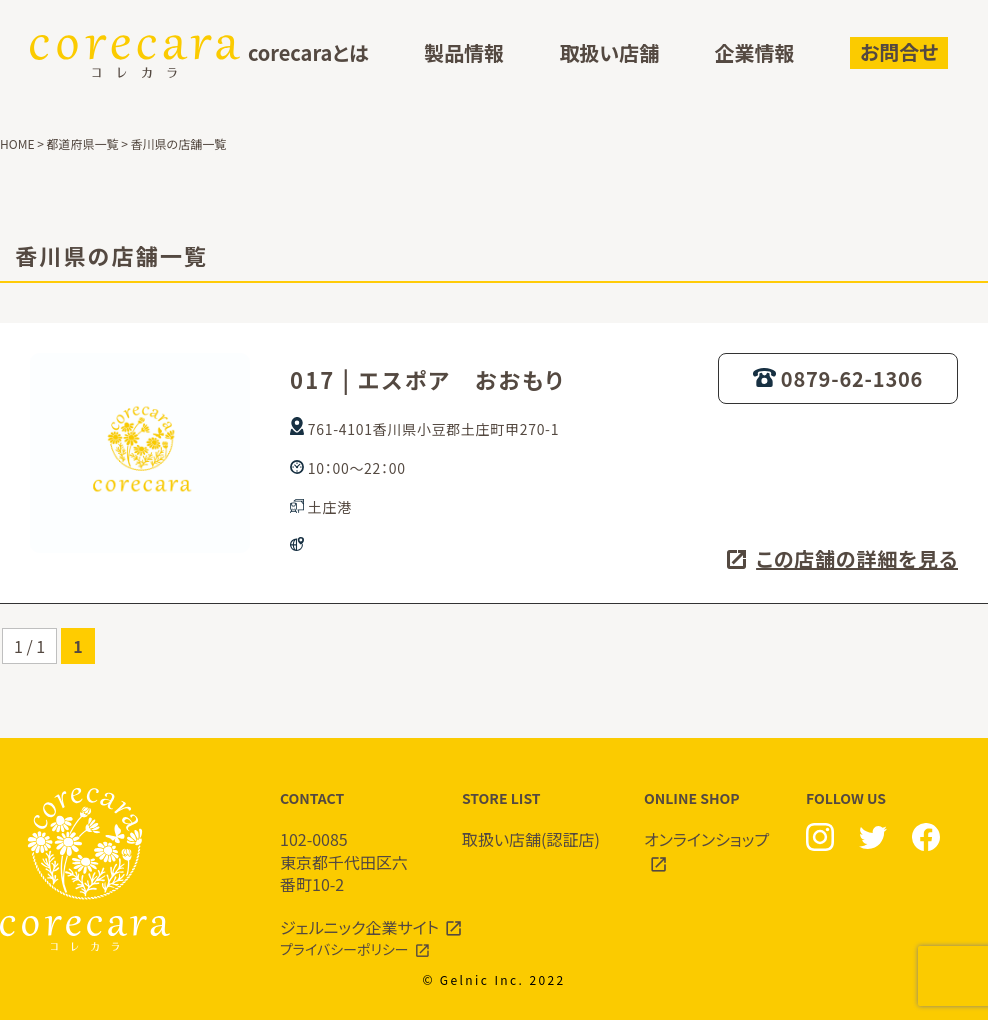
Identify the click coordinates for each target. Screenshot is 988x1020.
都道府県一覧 (83, 143)
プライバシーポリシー (344, 949)
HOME (17, 143)
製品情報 (464, 53)
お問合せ (899, 51)
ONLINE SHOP (715, 831)
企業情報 (755, 53)
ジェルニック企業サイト (359, 927)
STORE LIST (533, 819)
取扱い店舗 (609, 53)
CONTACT (351, 842)
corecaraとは (308, 53)
